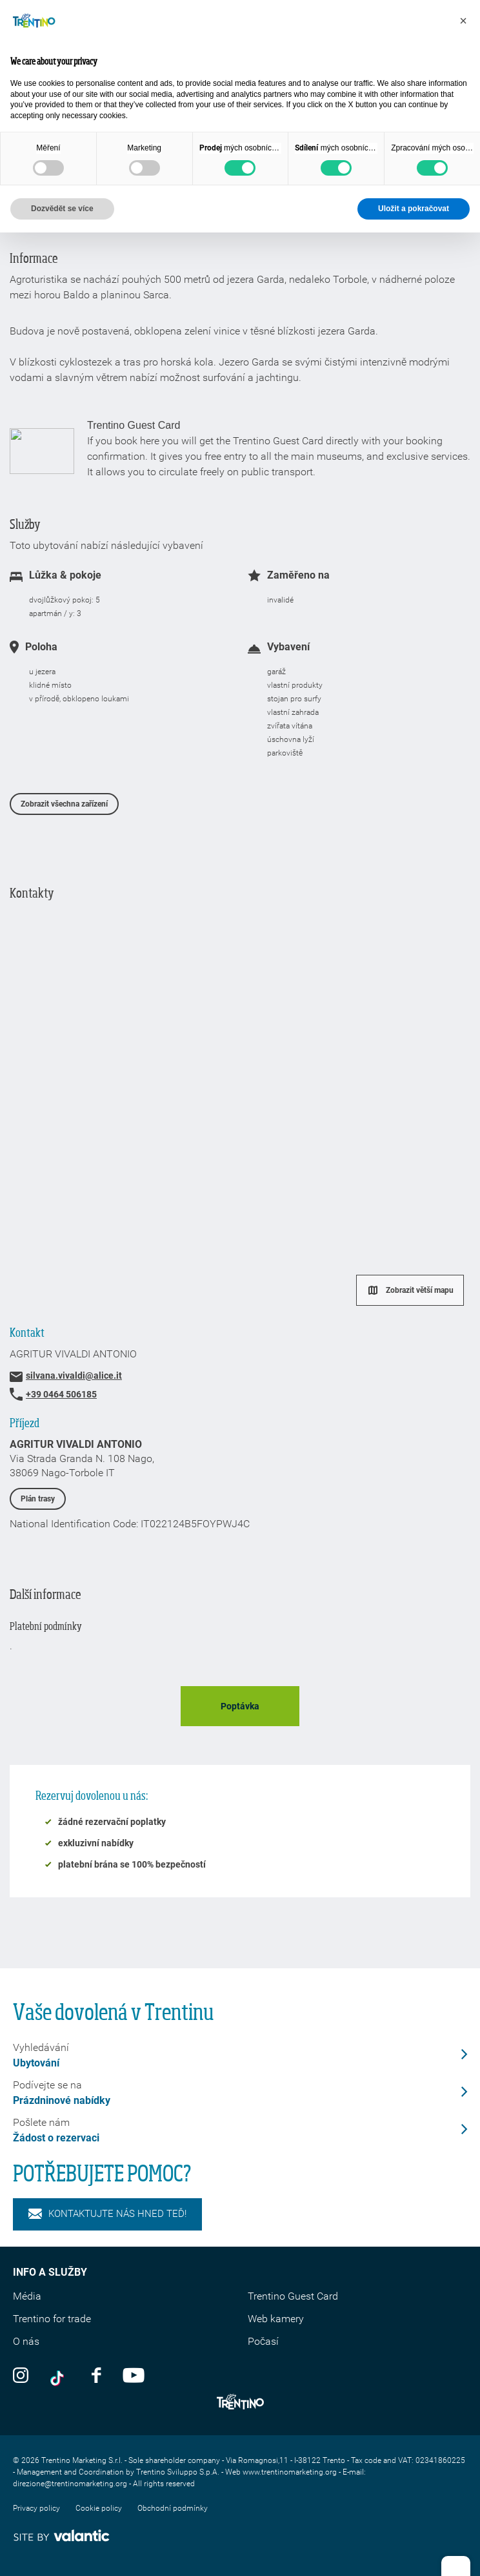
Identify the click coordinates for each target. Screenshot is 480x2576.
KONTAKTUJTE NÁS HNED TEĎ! (107, 2214)
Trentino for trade (52, 2319)
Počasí (263, 2341)
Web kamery (276, 2319)
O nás (26, 2341)
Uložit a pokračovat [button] (413, 208)
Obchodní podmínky (172, 2508)
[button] (463, 20)
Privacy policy (36, 2508)
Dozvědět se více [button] (62, 208)
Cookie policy (98, 2508)
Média (27, 2296)
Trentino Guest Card (293, 2296)
